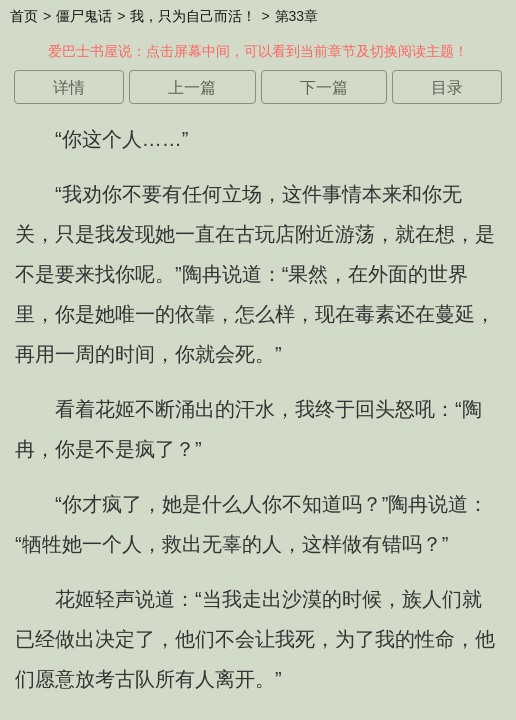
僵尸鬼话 (84, 16)
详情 (69, 87)
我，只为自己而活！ (193, 16)
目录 (447, 87)
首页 (24, 16)
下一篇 (324, 87)
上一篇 (192, 87)
